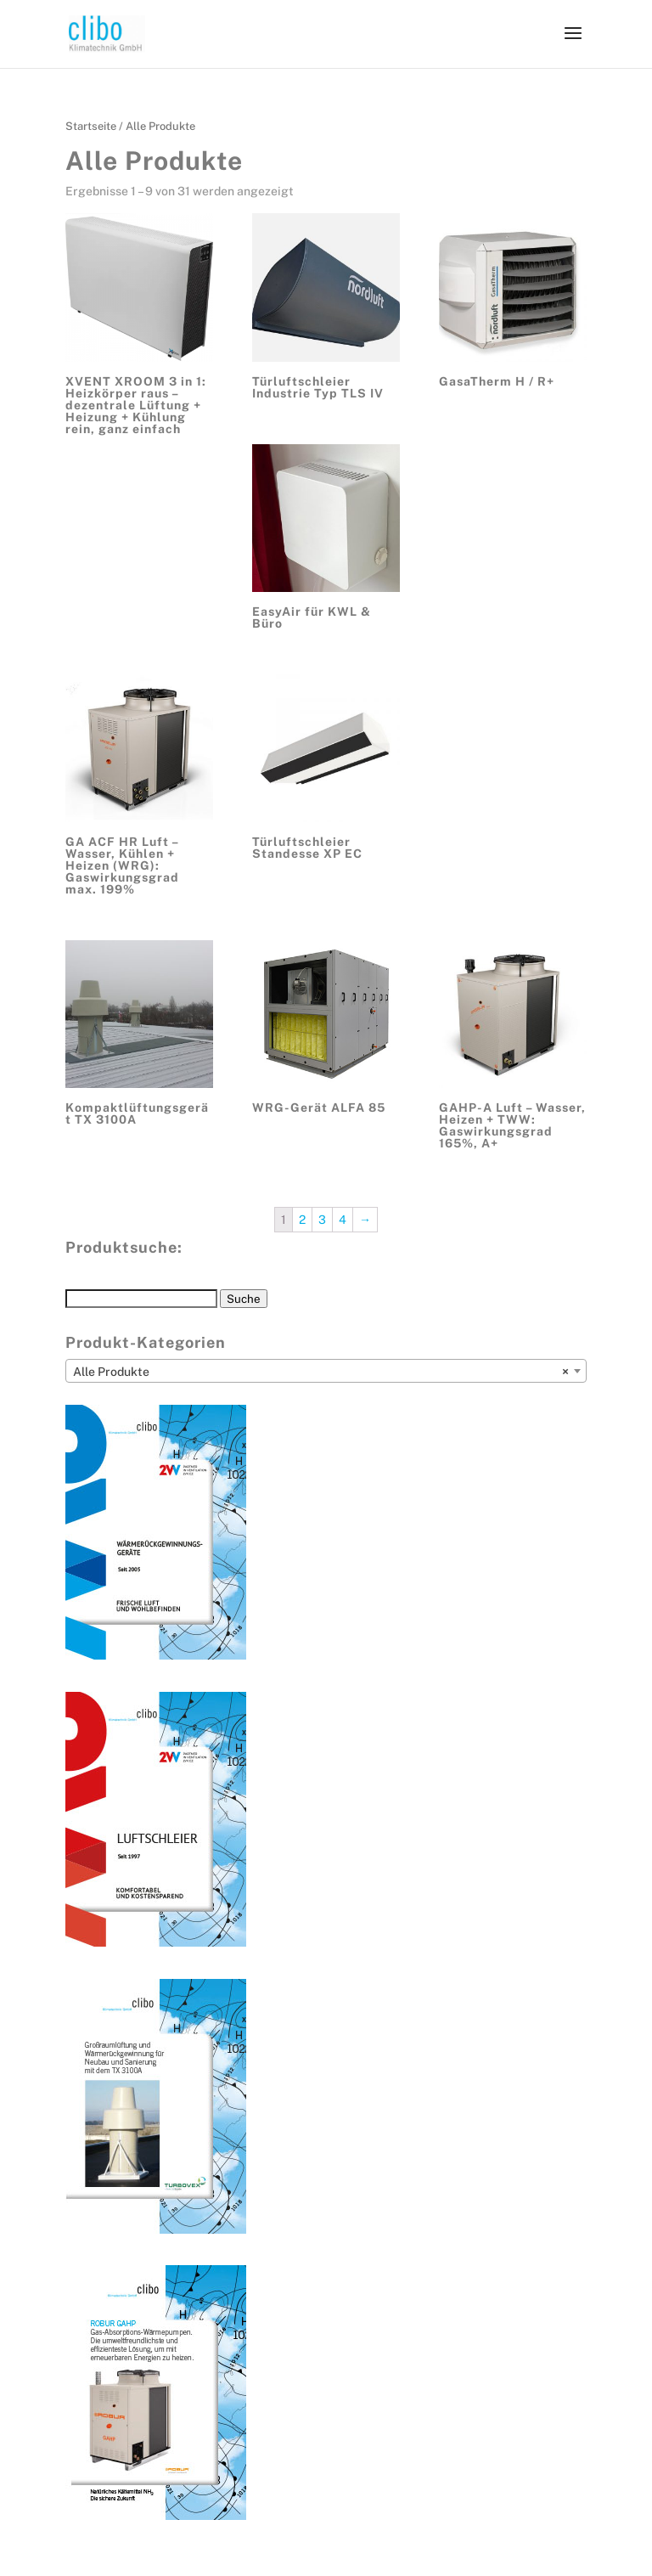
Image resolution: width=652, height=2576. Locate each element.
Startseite (90, 126)
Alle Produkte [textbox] (321, 1372)
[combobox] (326, 1371)
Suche (244, 1298)
